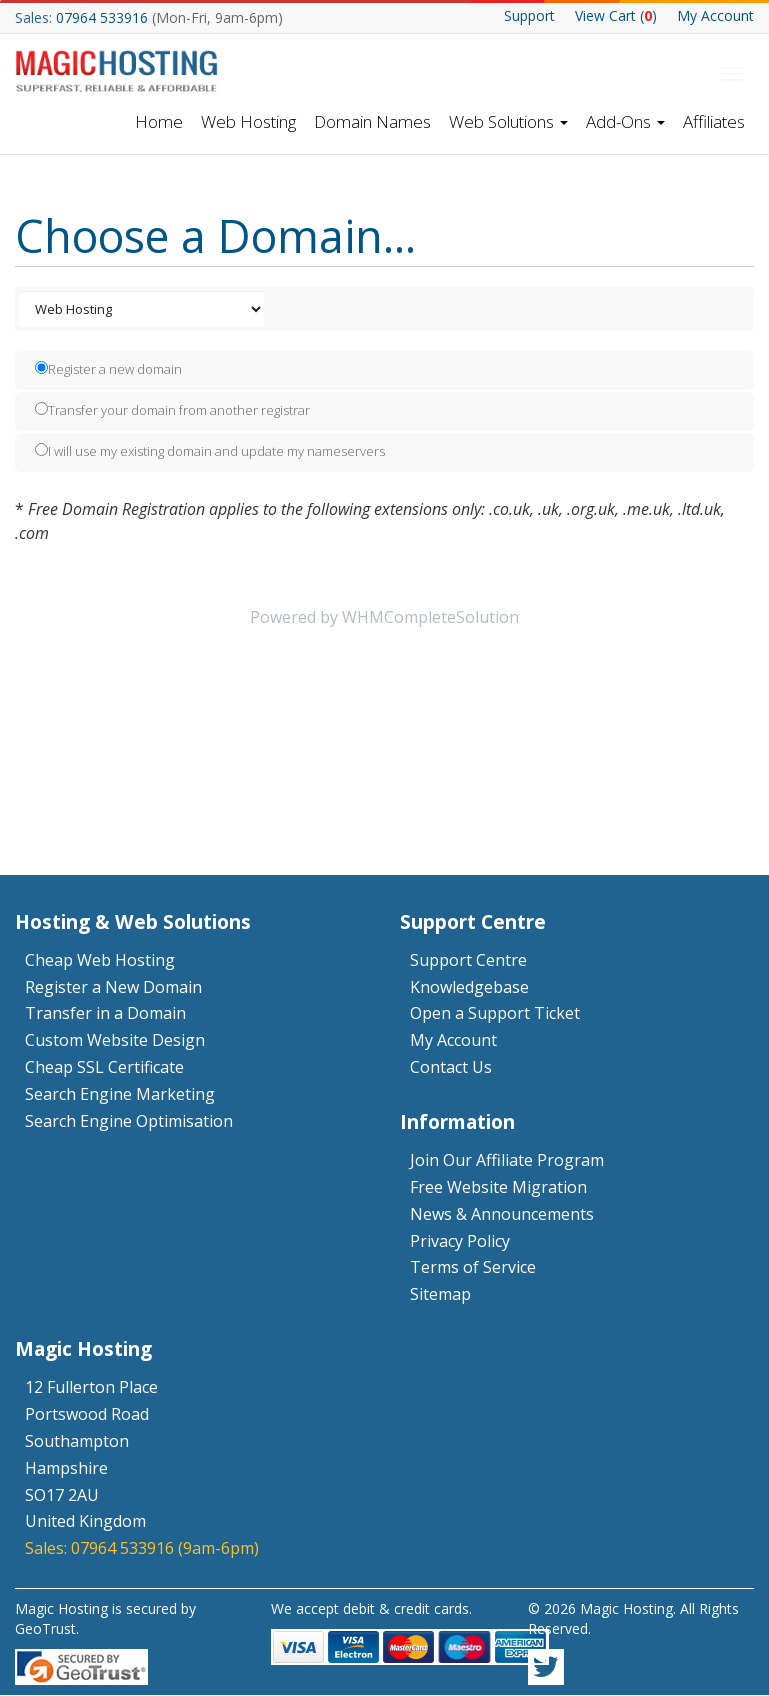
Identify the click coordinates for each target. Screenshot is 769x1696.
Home (159, 121)
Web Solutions (508, 121)
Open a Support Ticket (495, 1014)
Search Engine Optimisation (129, 1121)
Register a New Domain (113, 987)
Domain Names (372, 121)
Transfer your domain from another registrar (172, 411)
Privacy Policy (460, 1241)
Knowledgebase (469, 987)
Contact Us (451, 1067)
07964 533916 (102, 17)
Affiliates (714, 121)
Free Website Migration (498, 1187)
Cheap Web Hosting (100, 960)
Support (529, 15)
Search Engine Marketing (120, 1094)
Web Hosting (248, 121)
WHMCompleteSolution (430, 618)
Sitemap (440, 1295)
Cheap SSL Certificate (104, 1067)
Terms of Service (473, 1268)
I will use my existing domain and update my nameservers (210, 452)
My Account (715, 15)
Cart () (616, 15)
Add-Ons (625, 121)
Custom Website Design (115, 1041)
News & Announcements (502, 1214)
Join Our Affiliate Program (507, 1160)
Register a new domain (108, 370)
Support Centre (468, 960)
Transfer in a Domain (105, 1014)
